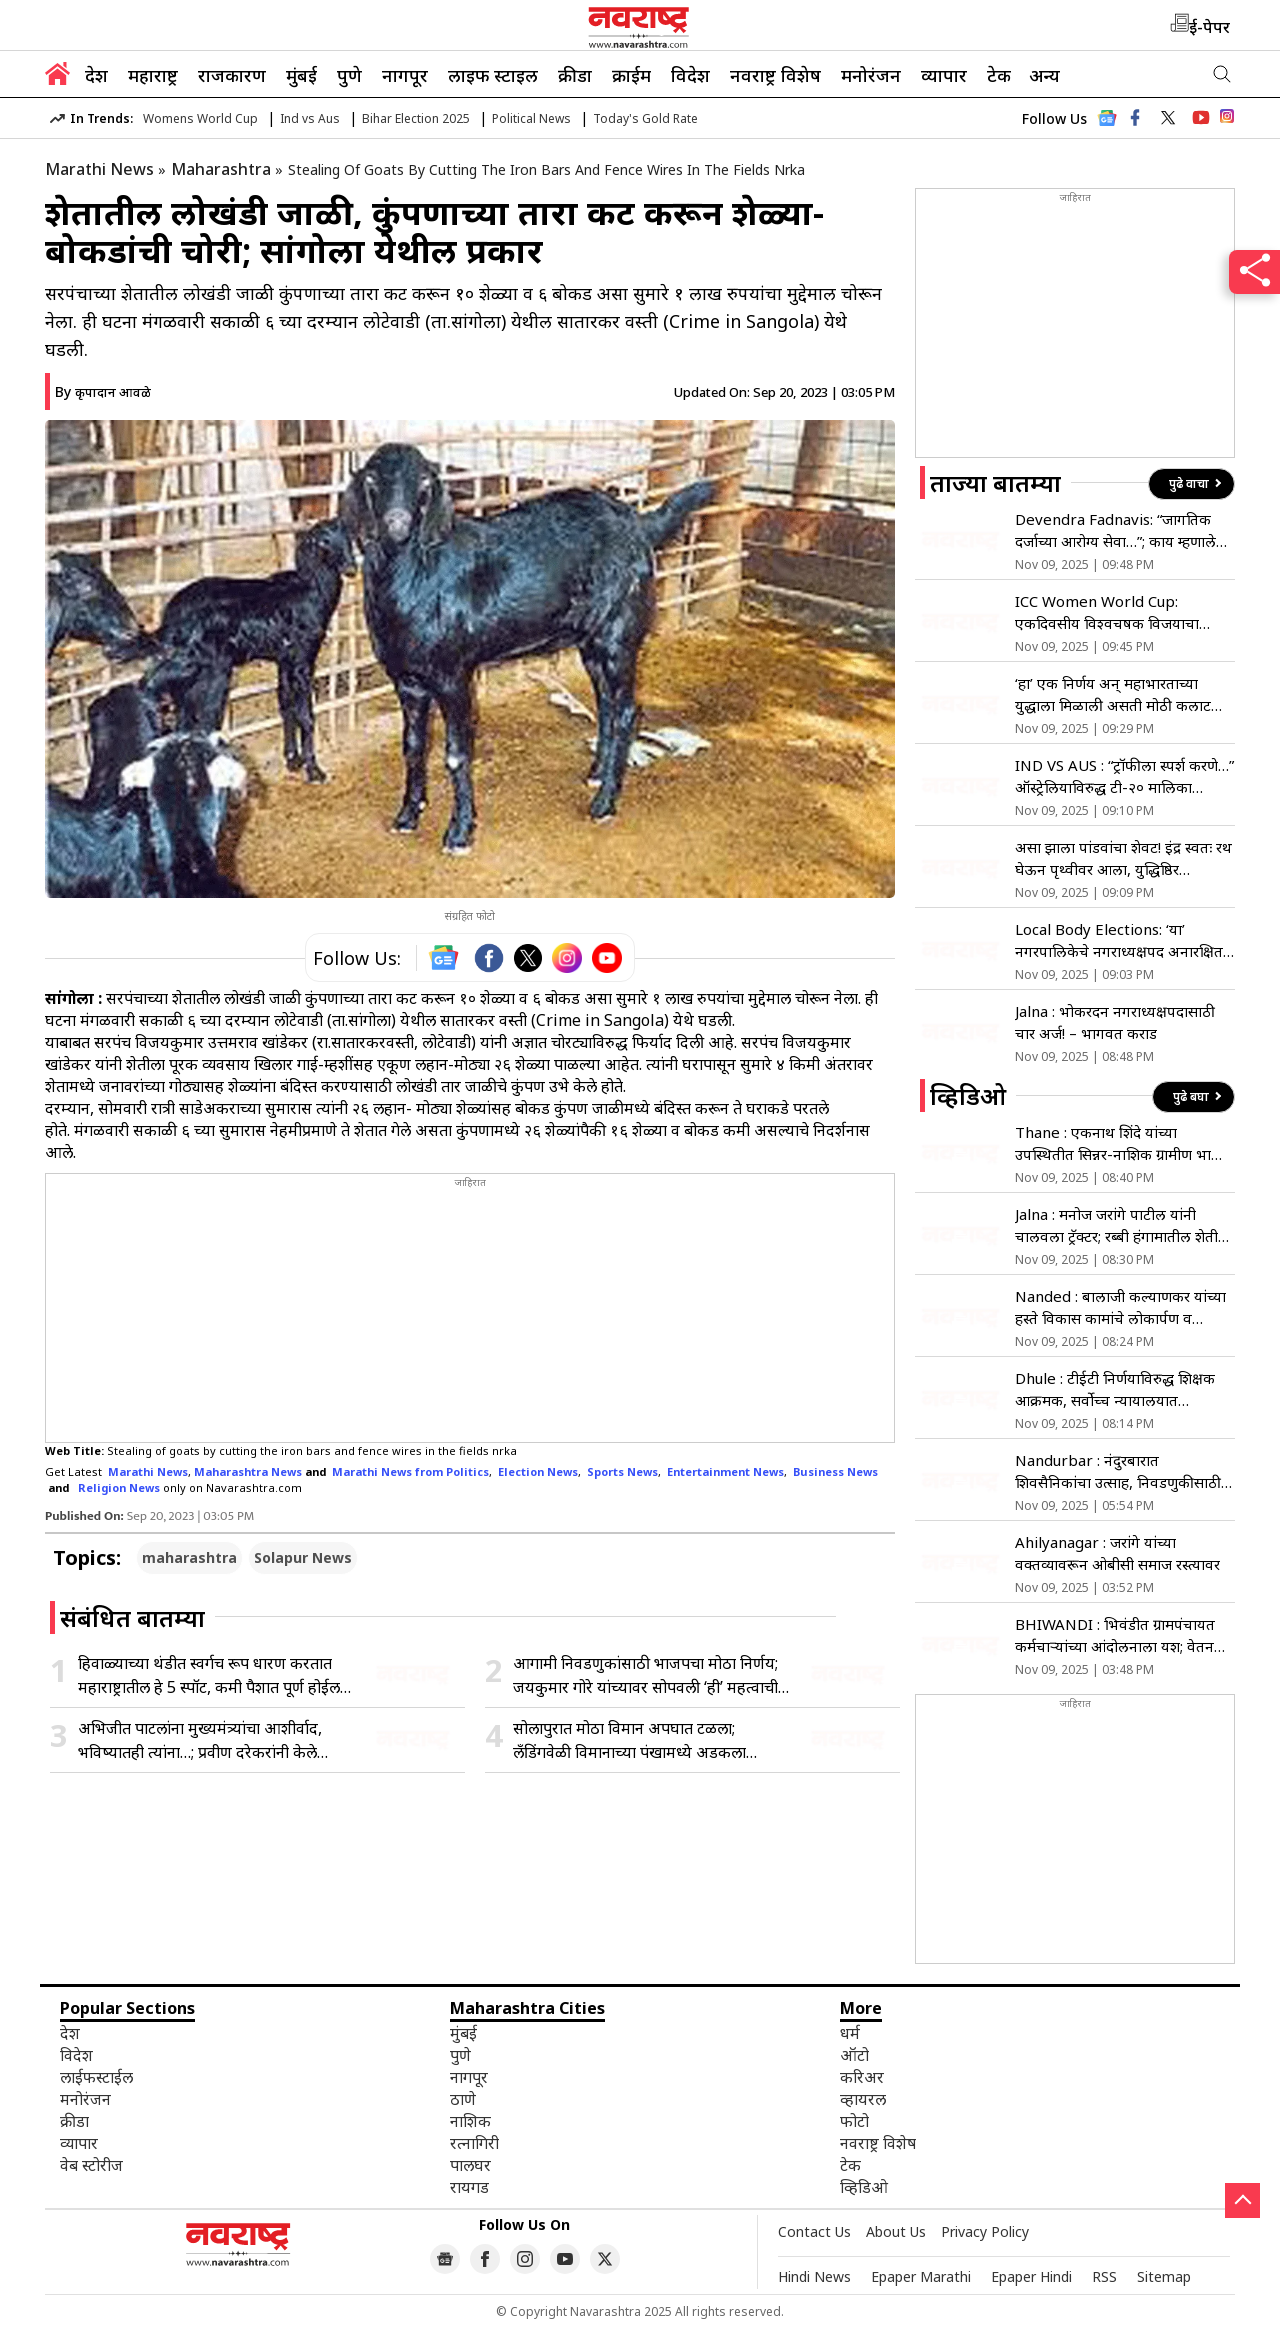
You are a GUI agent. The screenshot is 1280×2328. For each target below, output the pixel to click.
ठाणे (463, 2099)
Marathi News (99, 169)
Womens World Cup (200, 118)
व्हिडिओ (864, 2187)
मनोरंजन (871, 75)
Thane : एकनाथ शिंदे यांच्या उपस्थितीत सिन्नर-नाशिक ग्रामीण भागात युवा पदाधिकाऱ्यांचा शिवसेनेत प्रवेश (1124, 1143)
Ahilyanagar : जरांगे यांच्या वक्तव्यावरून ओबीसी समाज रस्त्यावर (1117, 1553)
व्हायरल (863, 2099)
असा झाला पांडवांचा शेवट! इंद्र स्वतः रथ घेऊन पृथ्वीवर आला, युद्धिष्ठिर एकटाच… (1123, 858)
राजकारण (232, 75)
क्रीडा (575, 75)
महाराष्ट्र (153, 75)
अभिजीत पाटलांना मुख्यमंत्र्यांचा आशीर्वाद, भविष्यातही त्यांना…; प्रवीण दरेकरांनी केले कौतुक (200, 1740)
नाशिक (470, 2121)
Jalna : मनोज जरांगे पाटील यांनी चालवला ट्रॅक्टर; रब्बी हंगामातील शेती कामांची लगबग (1116, 1225)
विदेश (690, 75)
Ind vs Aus (310, 118)
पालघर (470, 2165)
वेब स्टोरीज (91, 2165)
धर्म (850, 2033)
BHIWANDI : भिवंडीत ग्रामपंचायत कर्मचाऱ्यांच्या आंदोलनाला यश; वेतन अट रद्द (1115, 1635)
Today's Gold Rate (645, 118)
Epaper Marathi (921, 2276)
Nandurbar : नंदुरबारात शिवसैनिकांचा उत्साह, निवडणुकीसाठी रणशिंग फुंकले (1118, 1471)
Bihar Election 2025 (416, 118)
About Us (896, 2231)
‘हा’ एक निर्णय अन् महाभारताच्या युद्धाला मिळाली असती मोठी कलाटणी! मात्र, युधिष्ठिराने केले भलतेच (1122, 694)
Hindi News (814, 2276)
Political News (531, 118)
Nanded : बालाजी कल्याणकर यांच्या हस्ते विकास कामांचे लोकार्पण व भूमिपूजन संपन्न (1120, 1307)
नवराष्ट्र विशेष (775, 75)
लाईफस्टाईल (96, 2077)
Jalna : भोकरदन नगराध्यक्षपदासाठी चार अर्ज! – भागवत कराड (1115, 1022)
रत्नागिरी (474, 2143)
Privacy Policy (985, 2231)
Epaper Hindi (1031, 2276)
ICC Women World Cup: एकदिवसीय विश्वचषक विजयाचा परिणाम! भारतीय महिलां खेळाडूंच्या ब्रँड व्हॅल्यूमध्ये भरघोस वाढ (1121, 612)
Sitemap (1164, 2276)
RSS (1104, 2276)
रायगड (469, 2187)
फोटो (854, 2121)
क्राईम (631, 75)
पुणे (349, 75)
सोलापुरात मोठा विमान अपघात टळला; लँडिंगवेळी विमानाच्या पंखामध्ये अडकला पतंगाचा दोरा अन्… (629, 1740)
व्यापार (944, 75)
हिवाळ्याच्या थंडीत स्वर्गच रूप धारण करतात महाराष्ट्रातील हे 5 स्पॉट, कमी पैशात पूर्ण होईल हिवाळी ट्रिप (209, 1675)
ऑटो (854, 2055)
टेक (999, 75)
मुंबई (301, 75)
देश (96, 75)
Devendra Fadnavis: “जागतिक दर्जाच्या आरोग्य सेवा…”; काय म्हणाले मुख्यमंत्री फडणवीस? (1115, 530)
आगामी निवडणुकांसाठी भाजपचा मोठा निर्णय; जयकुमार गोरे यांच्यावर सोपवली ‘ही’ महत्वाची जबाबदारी (645, 1675)
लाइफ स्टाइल (493, 75)
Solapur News (303, 1557)
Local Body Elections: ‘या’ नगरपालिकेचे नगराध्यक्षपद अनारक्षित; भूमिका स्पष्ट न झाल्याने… (1120, 940)
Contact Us (814, 2231)
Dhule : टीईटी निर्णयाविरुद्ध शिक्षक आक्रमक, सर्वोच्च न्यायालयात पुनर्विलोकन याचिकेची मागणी (1115, 1389)
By (103, 391)
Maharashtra (221, 169)
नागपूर (405, 75)
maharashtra (189, 1557)
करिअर (862, 2077)
